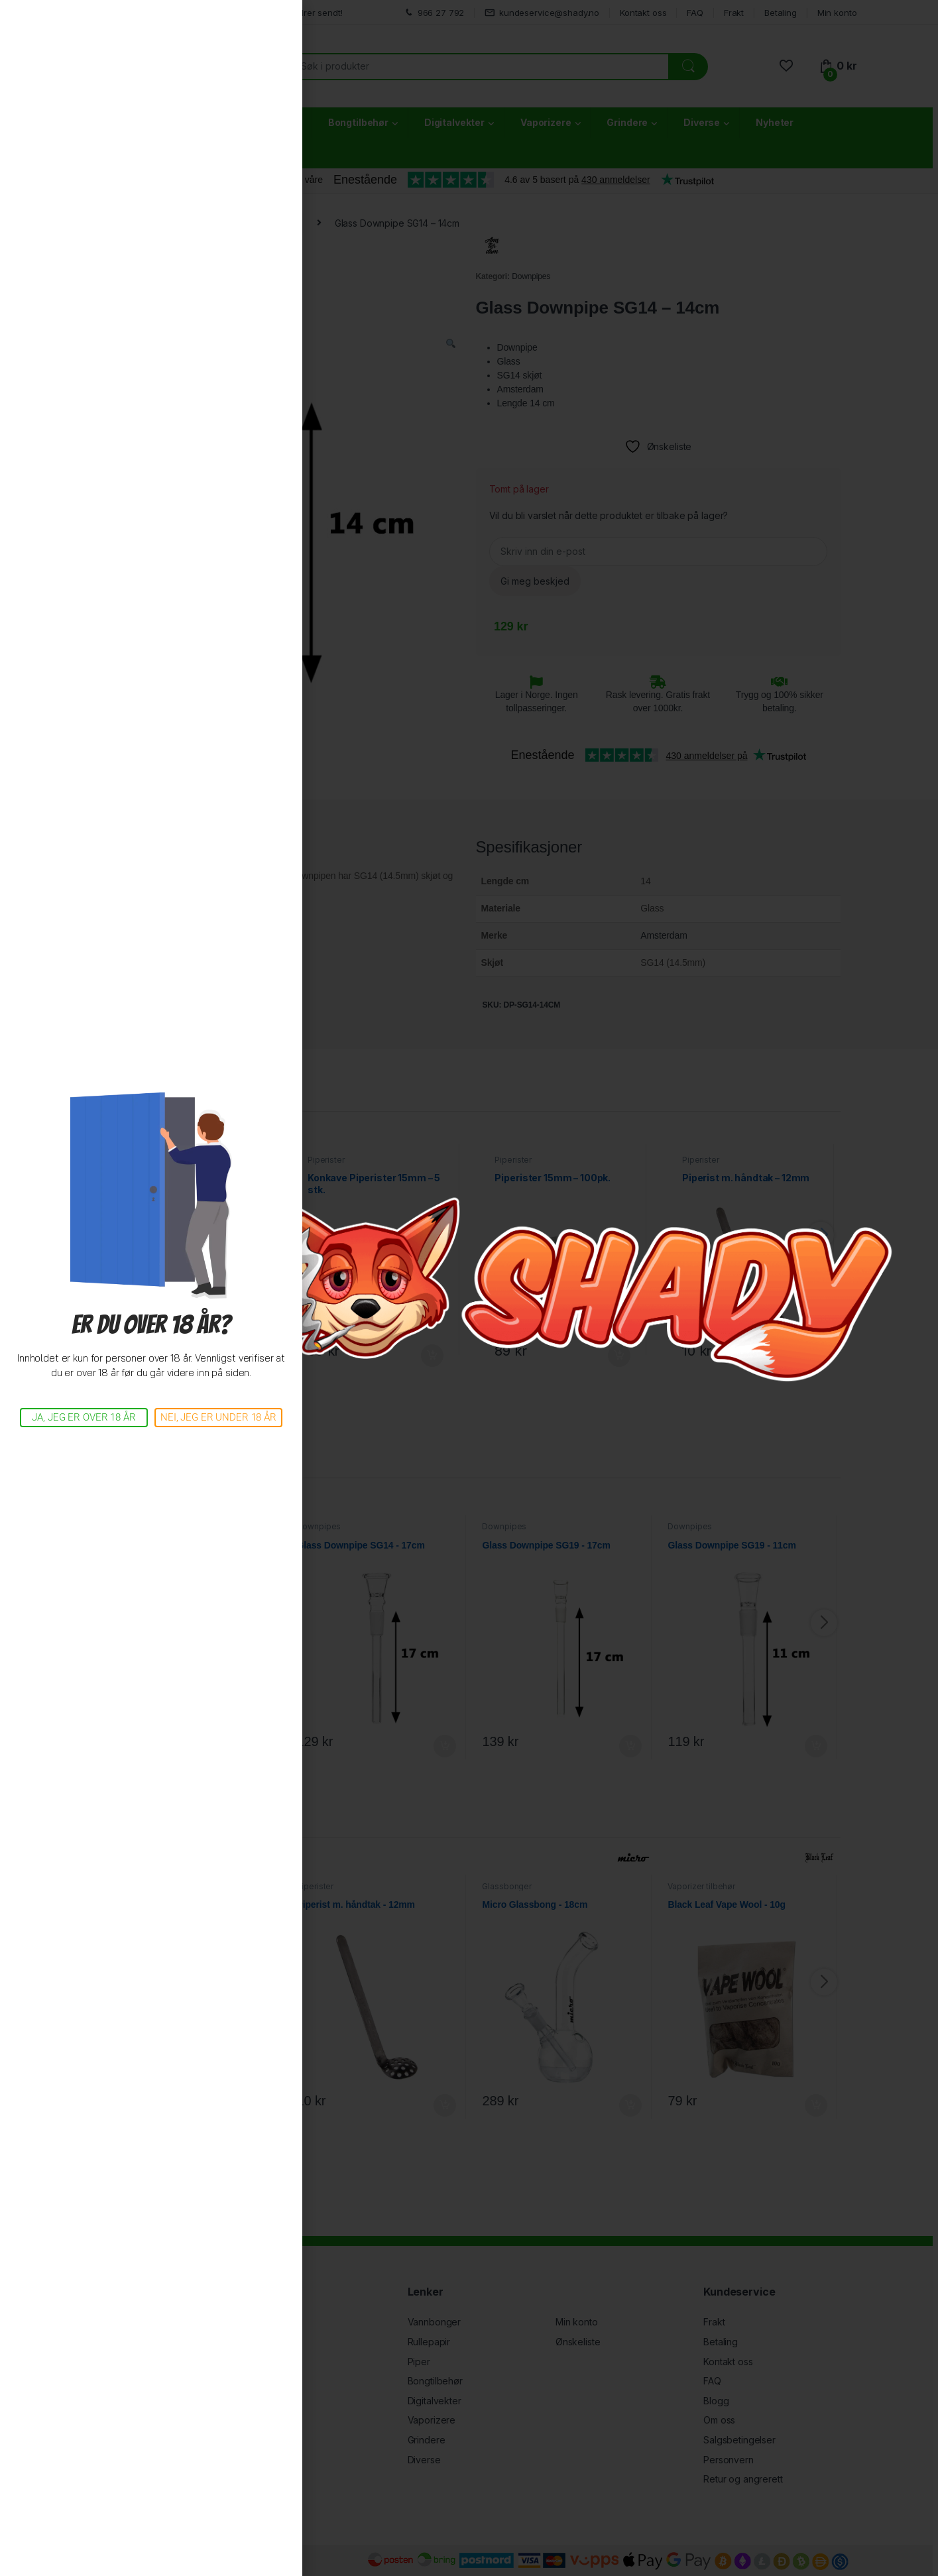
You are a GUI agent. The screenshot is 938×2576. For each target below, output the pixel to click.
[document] (469, 1288)
